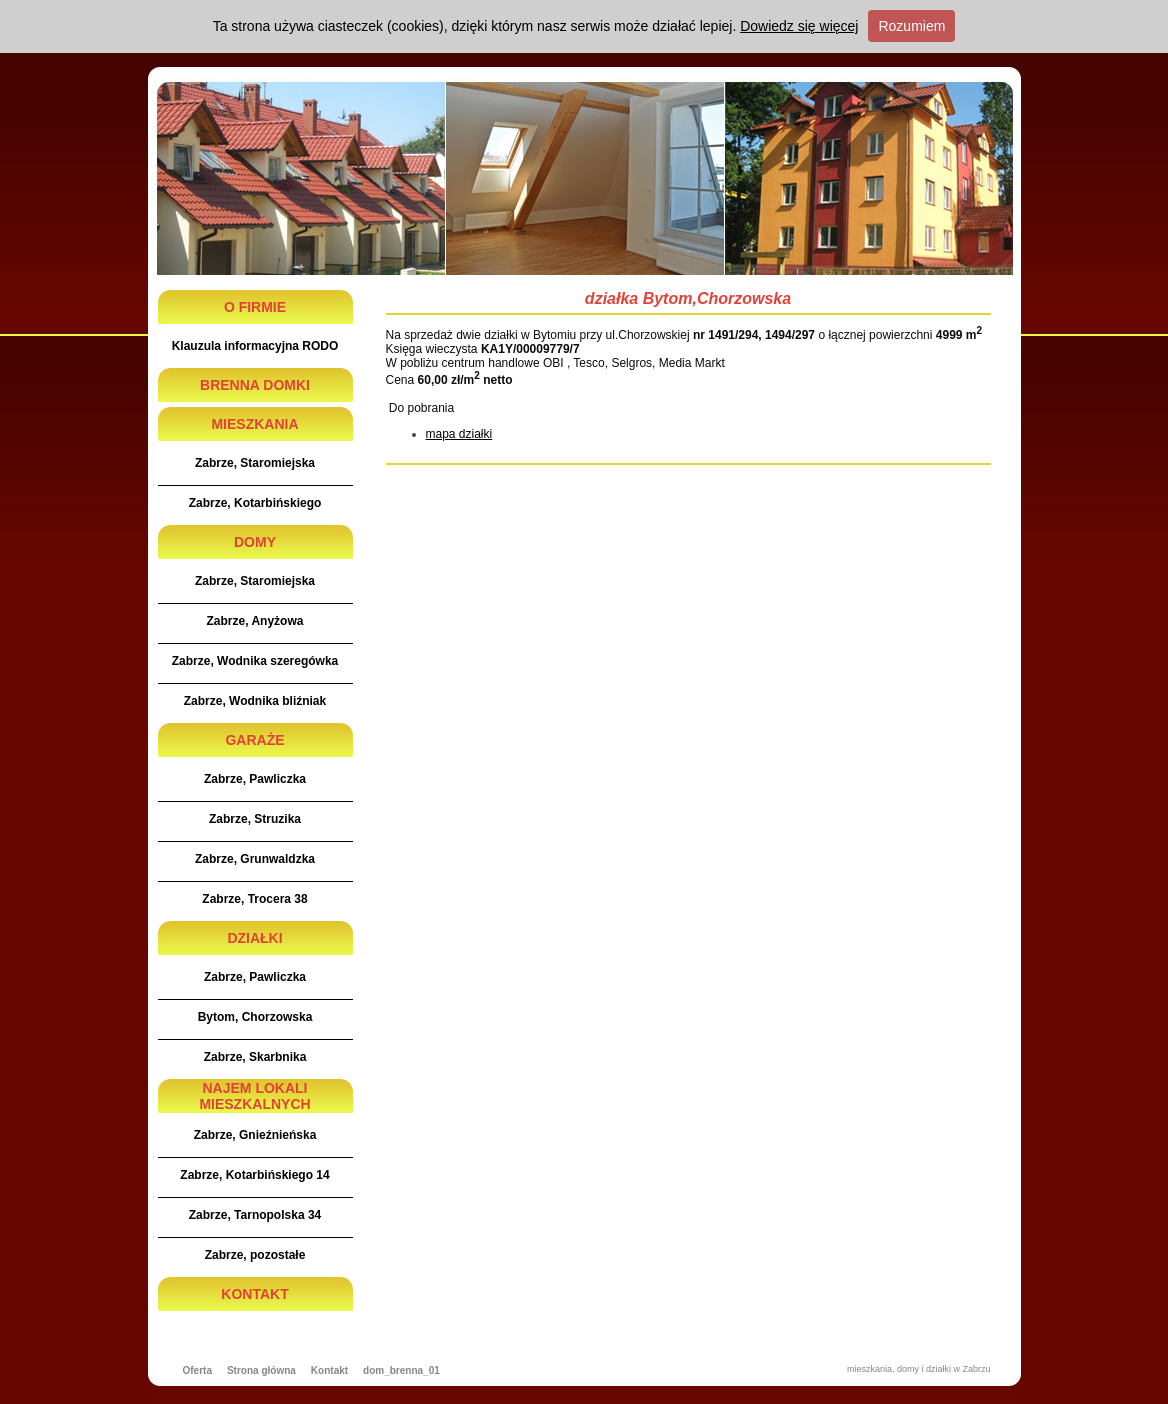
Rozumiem (911, 26)
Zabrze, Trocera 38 (254, 899)
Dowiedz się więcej (799, 26)
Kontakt (329, 1370)
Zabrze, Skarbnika (255, 1057)
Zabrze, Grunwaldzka (255, 859)
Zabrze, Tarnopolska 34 (255, 1215)
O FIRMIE (255, 307)
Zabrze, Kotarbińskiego (255, 503)
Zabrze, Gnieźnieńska (255, 1135)
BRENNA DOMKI (255, 385)
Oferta (197, 1370)
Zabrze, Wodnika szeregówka (255, 661)
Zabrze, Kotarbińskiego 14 (254, 1175)
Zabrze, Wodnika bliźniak (255, 701)
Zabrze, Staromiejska (255, 463)
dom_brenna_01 (401, 1370)
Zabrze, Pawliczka (255, 779)
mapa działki (459, 434)
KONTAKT (254, 1294)
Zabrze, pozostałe (255, 1255)
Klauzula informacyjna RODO (255, 346)
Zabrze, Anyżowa (255, 621)
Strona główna (261, 1370)
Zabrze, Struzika (255, 819)
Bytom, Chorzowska (255, 1017)
